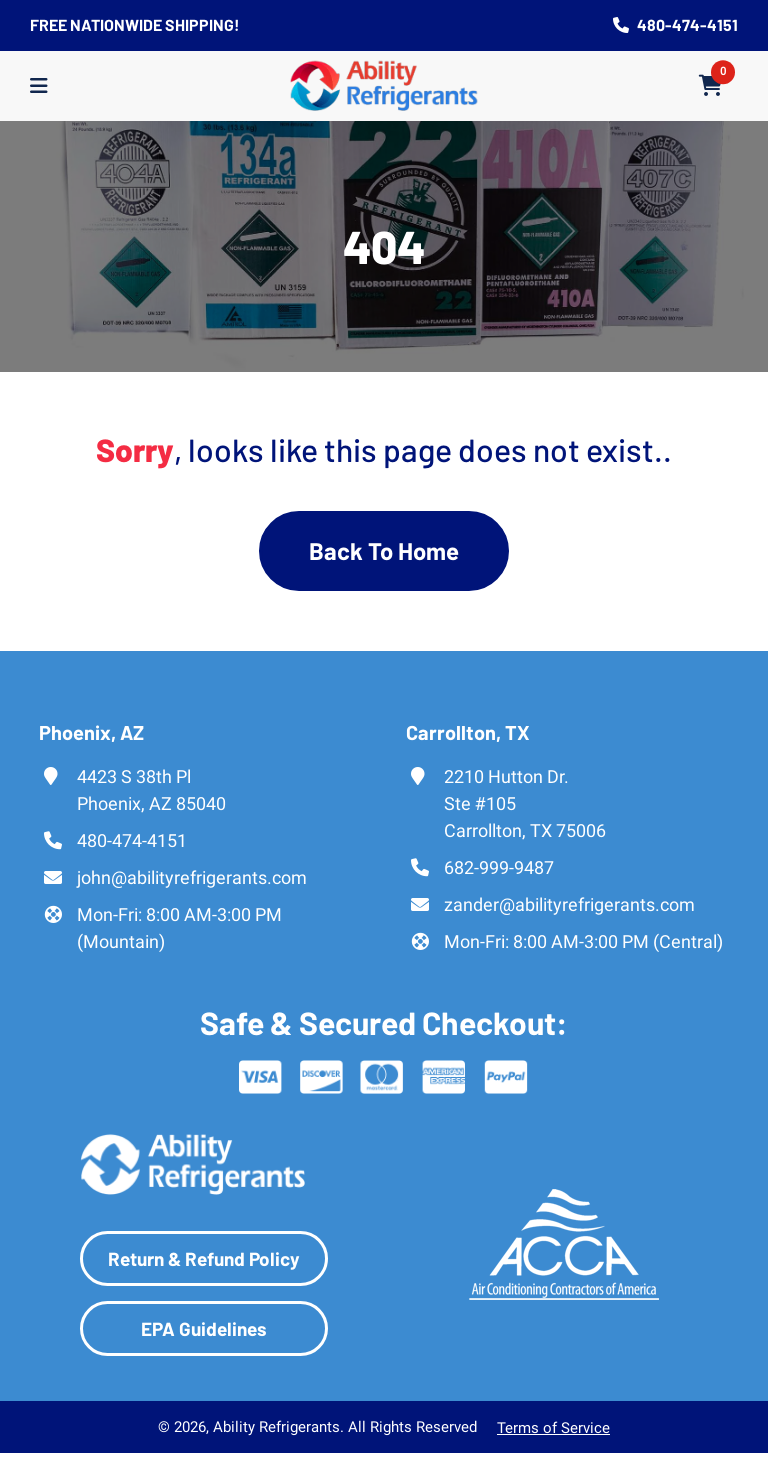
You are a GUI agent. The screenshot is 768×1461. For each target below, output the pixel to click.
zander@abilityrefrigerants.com (569, 904)
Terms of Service (553, 1428)
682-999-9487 (499, 867)
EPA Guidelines (204, 1328)
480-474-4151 (675, 24)
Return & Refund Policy (204, 1258)
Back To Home (384, 550)
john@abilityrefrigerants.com (192, 877)
